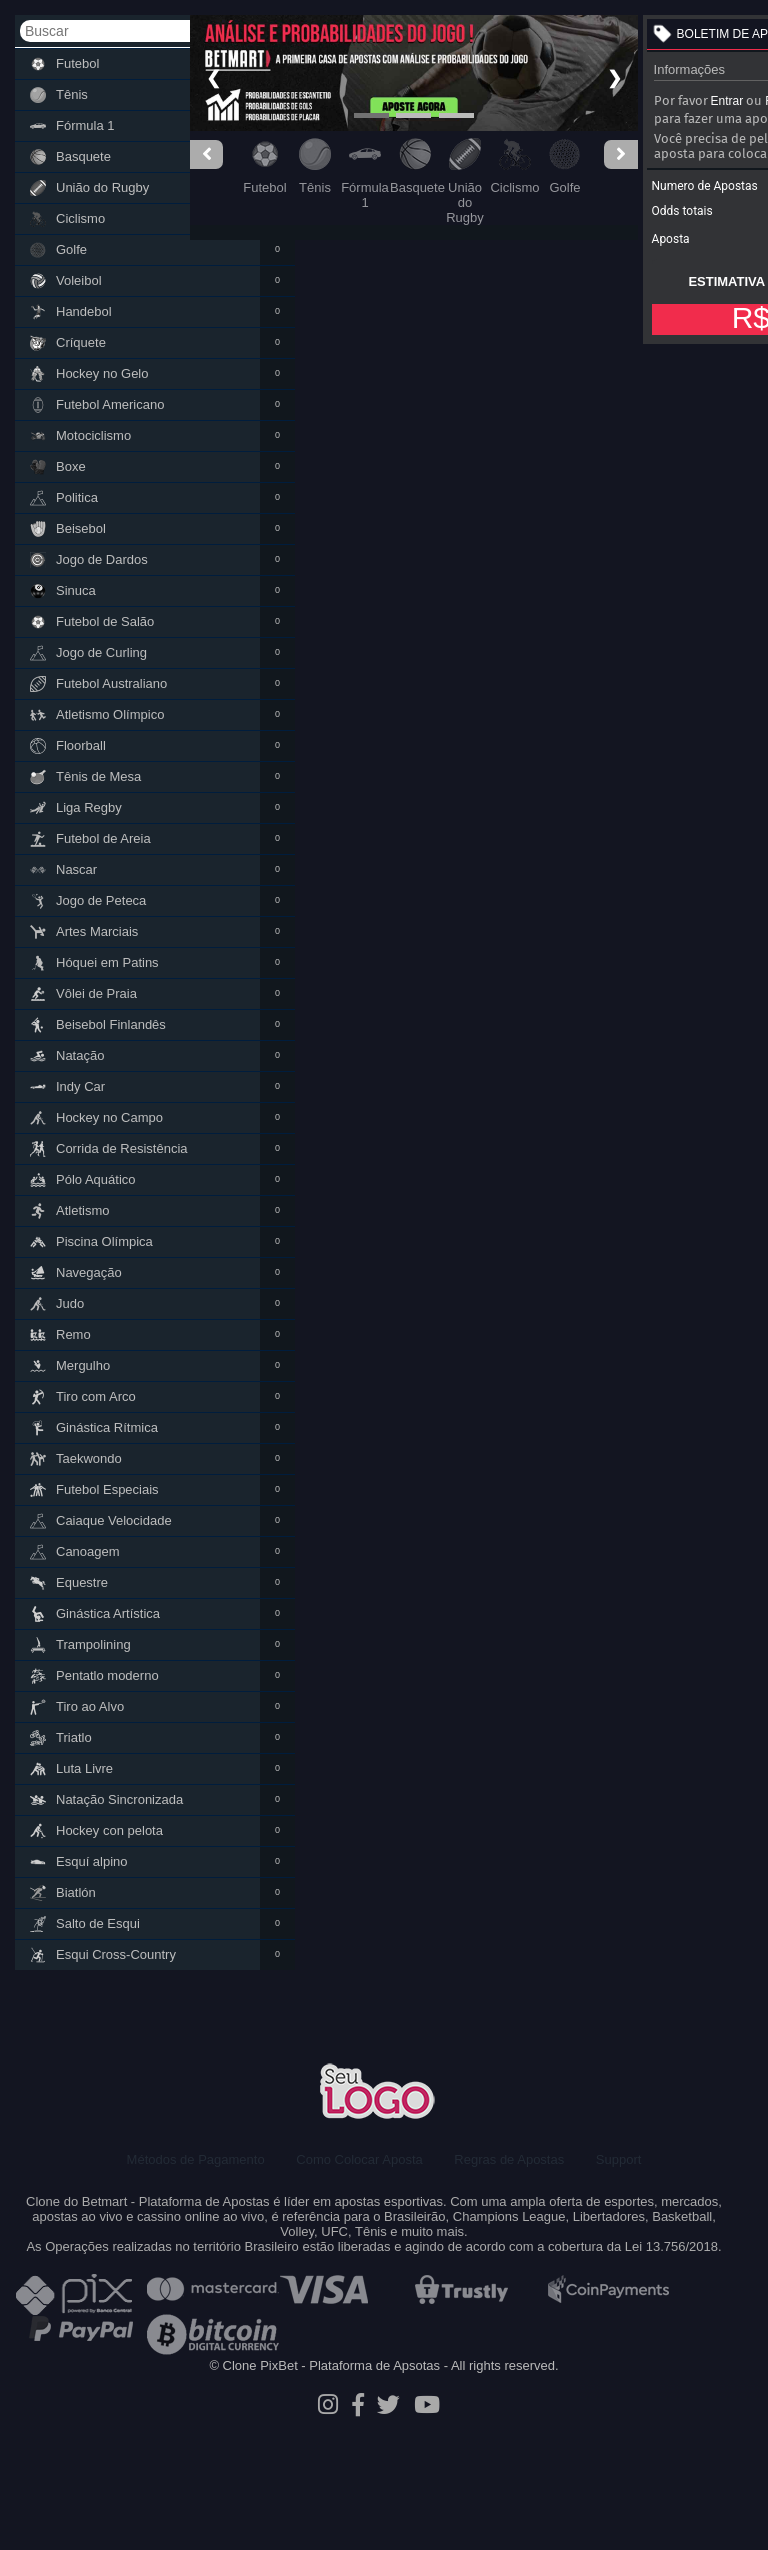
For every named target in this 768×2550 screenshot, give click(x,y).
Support (619, 2159)
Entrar (727, 101)
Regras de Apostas (509, 2159)
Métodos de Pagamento (196, 2159)
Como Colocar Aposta (359, 2159)
